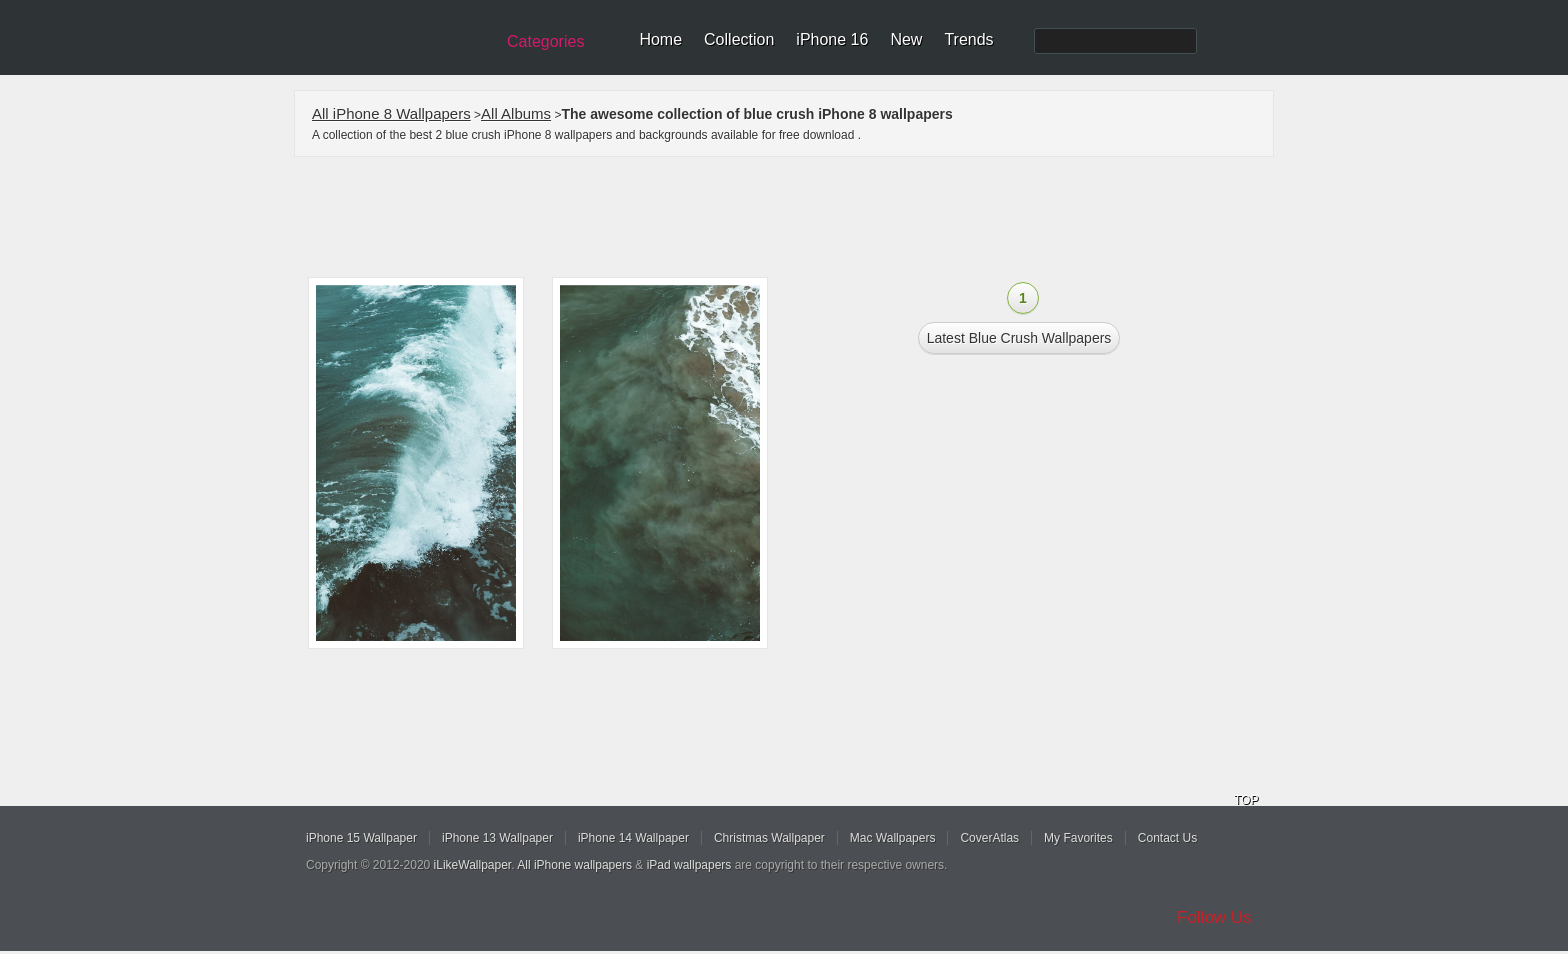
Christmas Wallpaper (769, 838)
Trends (968, 39)
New (906, 39)
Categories (545, 41)
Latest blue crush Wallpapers (1019, 338)
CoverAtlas (989, 838)
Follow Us (1214, 917)
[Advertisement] (797, 217)
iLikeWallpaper (473, 865)
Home (660, 39)
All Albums (516, 113)
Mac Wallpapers (893, 838)
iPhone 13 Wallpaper (497, 838)
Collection (739, 39)
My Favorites (1078, 838)
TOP (1246, 800)
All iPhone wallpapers (574, 865)
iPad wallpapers (689, 865)
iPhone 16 (832, 39)
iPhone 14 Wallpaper (633, 838)
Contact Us (1167, 838)
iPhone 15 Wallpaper (361, 838)
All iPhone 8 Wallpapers (391, 113)
